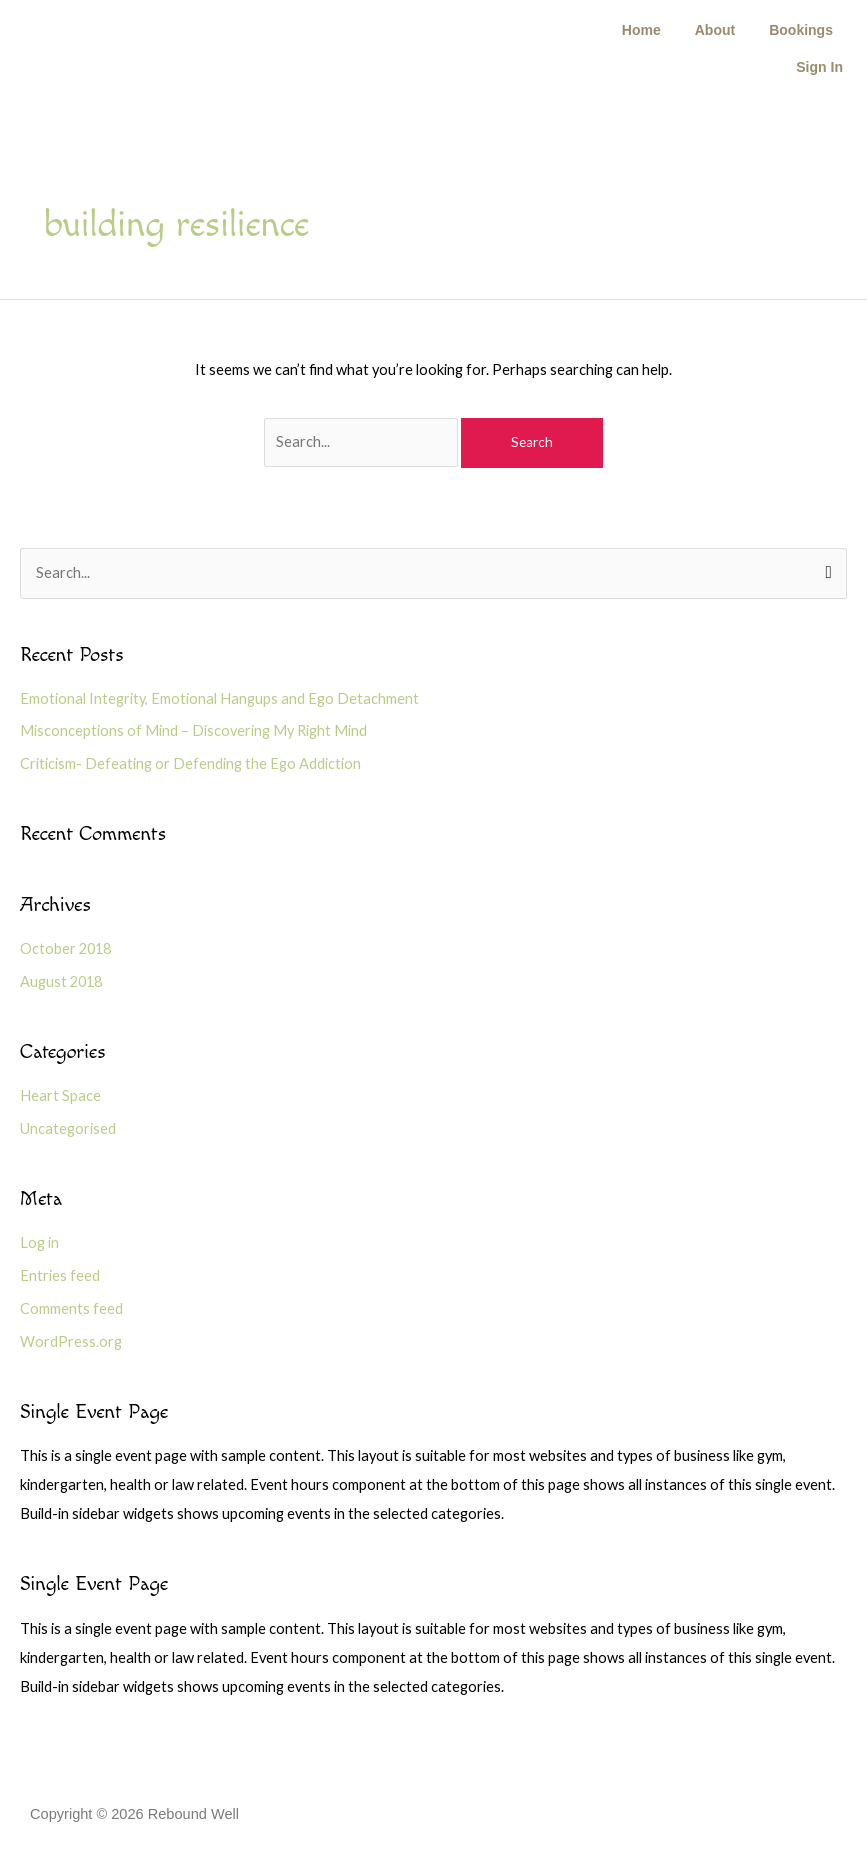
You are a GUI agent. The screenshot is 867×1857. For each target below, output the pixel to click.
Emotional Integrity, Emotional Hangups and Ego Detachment (219, 698)
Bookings (801, 30)
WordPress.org (71, 1341)
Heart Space (60, 1095)
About (715, 30)
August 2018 (61, 981)
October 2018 (65, 948)
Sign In (819, 67)
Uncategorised (68, 1128)
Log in (39, 1242)
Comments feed (71, 1308)
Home (641, 30)
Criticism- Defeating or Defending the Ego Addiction (190, 763)
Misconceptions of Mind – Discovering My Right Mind (193, 730)
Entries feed (60, 1275)
